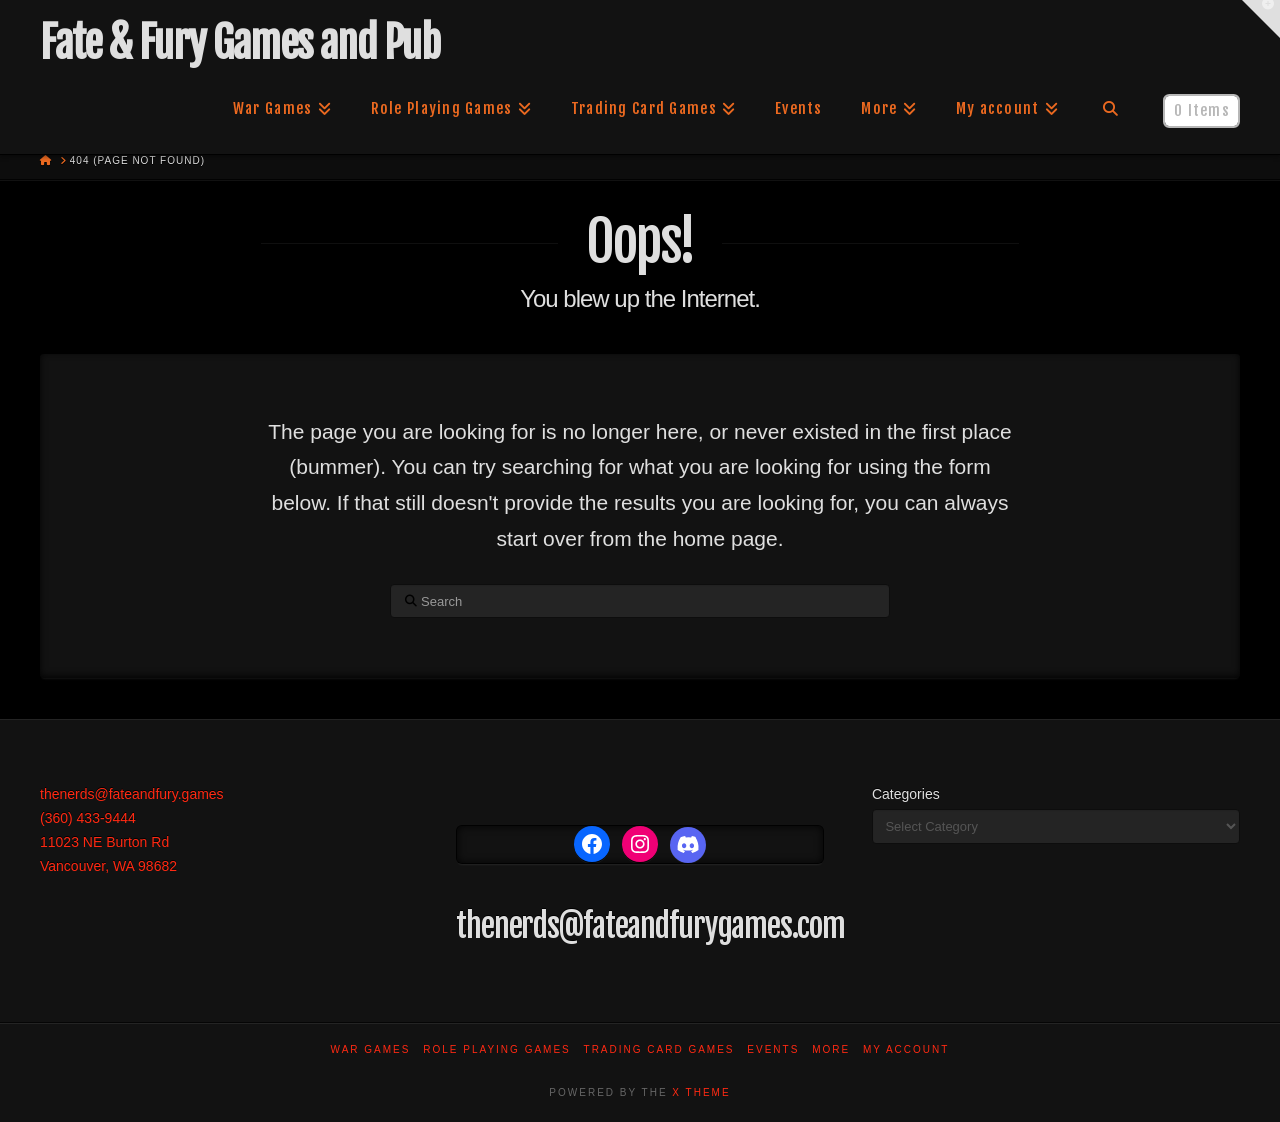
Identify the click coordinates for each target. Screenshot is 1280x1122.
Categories (906, 794)
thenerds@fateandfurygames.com (650, 926)
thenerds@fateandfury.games (132, 794)
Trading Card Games (659, 1049)
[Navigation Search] (1110, 109)
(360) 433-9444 (88, 818)
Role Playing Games (497, 1049)
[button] (1261, 19)
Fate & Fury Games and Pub (239, 43)
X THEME (701, 1092)
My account (906, 1049)
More (831, 1049)
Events (773, 1049)
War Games (371, 1049)
